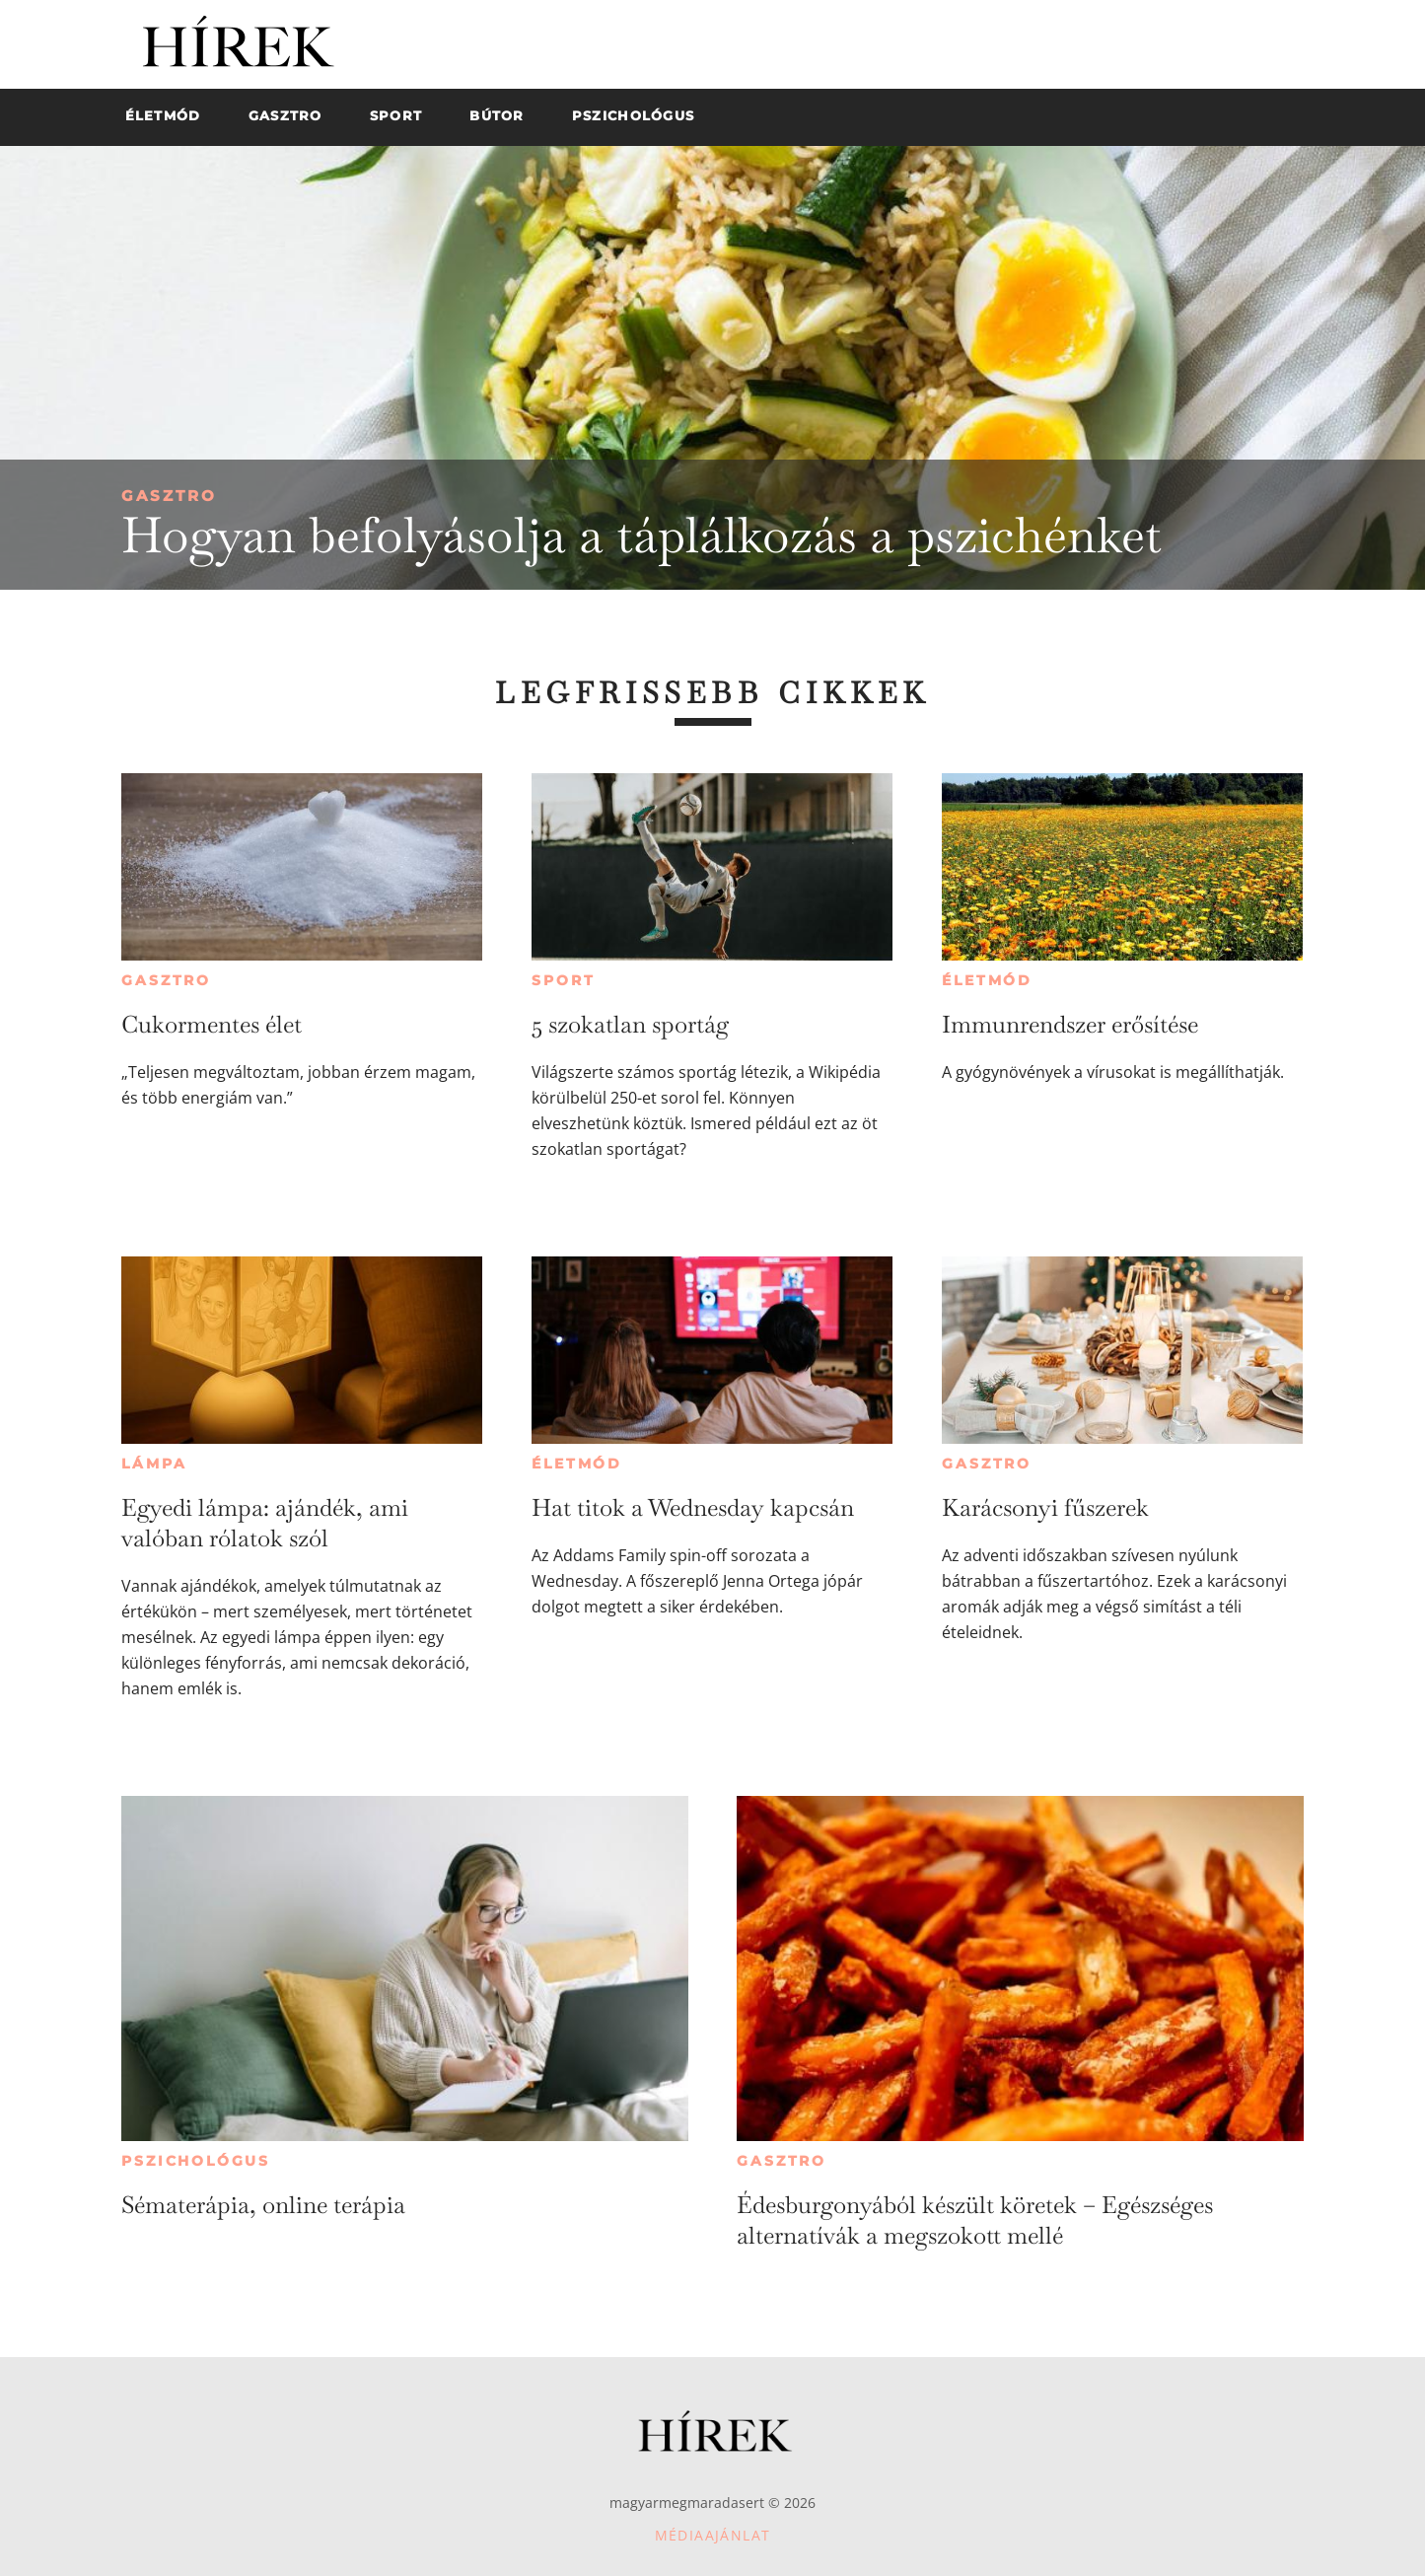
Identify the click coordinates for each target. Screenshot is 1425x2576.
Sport (563, 980)
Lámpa (153, 1463)
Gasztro (169, 495)
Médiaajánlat (713, 2535)
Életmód (987, 980)
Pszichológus (195, 2161)
